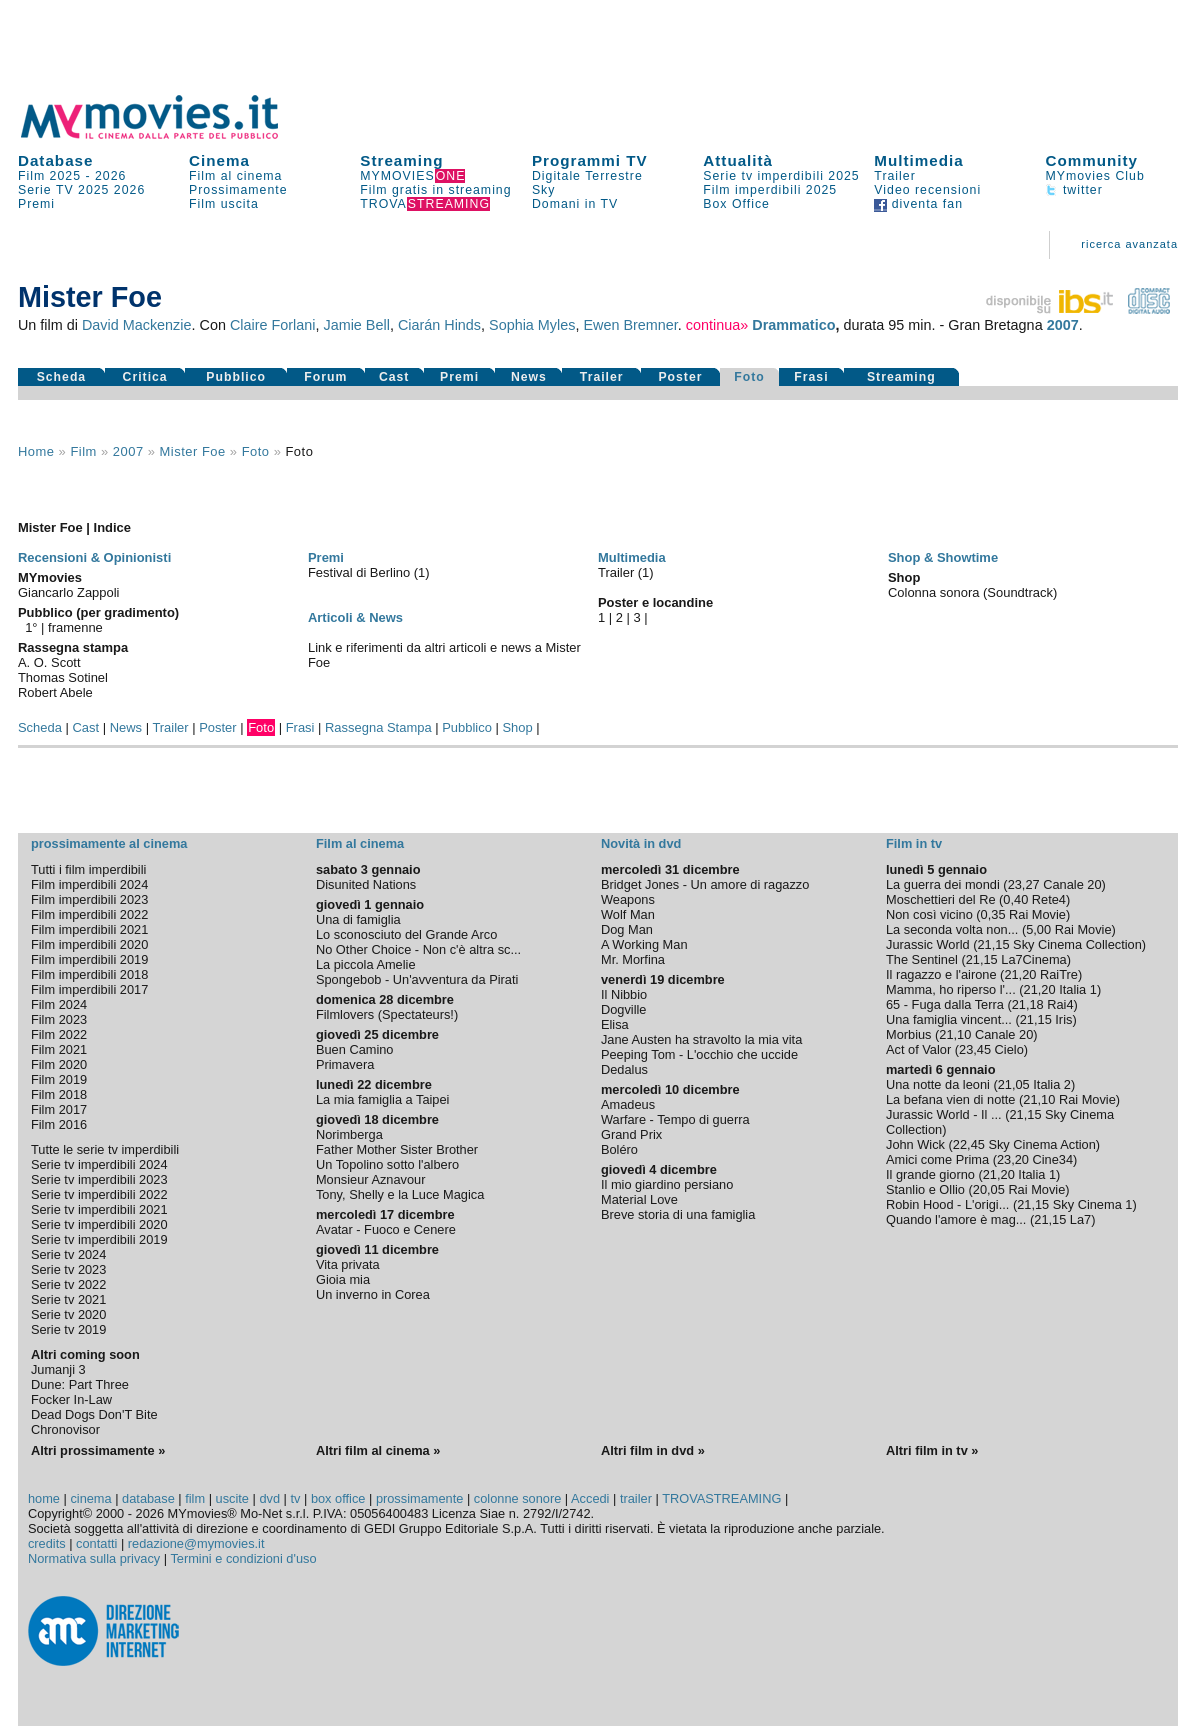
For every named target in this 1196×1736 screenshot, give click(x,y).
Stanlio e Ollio (925, 1189)
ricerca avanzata (1129, 244)
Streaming (401, 160)
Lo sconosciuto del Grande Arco (406, 934)
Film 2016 (59, 1124)
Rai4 (1060, 1004)
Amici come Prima (937, 1159)
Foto (749, 377)
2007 (1063, 325)
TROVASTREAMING (721, 1498)
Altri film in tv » (932, 1450)
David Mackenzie (137, 325)
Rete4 (1049, 899)
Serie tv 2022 (68, 1284)
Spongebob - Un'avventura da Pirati (417, 979)
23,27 (1024, 884)
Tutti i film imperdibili (88, 869)
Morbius (909, 1034)
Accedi (590, 1498)
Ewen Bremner (630, 325)
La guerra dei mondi (943, 884)
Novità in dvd (641, 843)
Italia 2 (1052, 1084)
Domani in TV (575, 204)
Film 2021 (59, 1049)
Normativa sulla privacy (94, 1558)
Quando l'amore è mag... (956, 1219)
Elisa (615, 1024)
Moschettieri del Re (941, 899)
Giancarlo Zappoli (69, 592)
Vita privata (348, 1264)
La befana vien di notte (951, 1099)
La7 (1080, 1219)
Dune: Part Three (80, 1384)
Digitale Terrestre (587, 176)
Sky (544, 190)
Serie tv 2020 (68, 1314)
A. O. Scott (49, 662)
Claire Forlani (273, 325)
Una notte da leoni (938, 1084)
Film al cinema (235, 176)
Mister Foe (193, 451)
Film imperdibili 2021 (89, 929)
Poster (680, 377)
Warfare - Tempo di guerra (675, 1119)
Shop (517, 727)
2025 (93, 190)
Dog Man (627, 929)
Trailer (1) (626, 572)
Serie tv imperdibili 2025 (781, 176)
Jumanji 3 (58, 1369)
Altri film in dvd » (653, 1450)
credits (47, 1543)
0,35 (993, 914)
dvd (269, 1498)
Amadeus (628, 1104)
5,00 (1038, 929)
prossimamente (419, 1498)
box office (338, 1498)
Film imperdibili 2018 (89, 974)
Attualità (738, 160)
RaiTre (1059, 974)
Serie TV (46, 190)
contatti (96, 1543)
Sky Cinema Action (1041, 1144)
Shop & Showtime (943, 557)
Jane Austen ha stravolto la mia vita (701, 1039)
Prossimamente (238, 190)
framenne (75, 627)
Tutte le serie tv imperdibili (105, 1149)
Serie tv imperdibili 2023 (99, 1179)
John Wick (915, 1144)
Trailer (894, 176)
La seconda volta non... (952, 929)
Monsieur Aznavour (371, 1179)
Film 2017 (59, 1109)
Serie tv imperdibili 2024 (99, 1164)
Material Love (639, 1199)
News (529, 377)
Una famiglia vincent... (949, 1019)
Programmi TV (590, 160)
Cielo (1009, 1049)
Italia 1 (1078, 989)
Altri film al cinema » (378, 1450)
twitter (1074, 190)
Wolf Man (628, 914)
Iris (1063, 1019)
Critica (145, 377)
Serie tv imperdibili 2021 (99, 1209)
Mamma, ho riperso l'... (951, 989)
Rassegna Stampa (378, 727)
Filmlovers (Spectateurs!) (387, 1014)
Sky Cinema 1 (1093, 1204)
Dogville (624, 1009)
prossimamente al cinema (109, 843)
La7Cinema (1033, 959)
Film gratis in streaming (435, 190)
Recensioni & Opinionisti (94, 557)
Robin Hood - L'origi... (947, 1204)
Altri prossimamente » (98, 1450)
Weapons (628, 899)
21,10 (955, 1034)
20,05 (989, 1189)
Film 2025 (49, 176)
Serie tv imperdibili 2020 (99, 1224)
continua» (717, 325)
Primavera (345, 1064)
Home (36, 451)
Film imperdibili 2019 (89, 959)
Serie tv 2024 (68, 1254)
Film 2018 (59, 1094)
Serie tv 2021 (68, 1299)
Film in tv (914, 843)
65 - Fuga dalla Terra (945, 1004)
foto (256, 451)
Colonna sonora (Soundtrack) (972, 592)
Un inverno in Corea (373, 1294)
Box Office (736, 204)
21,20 (1020, 974)
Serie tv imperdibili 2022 (99, 1194)
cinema (90, 1498)
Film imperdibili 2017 (89, 989)
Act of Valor (918, 1049)
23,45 (975, 1049)
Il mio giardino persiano (667, 1184)
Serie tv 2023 (68, 1269)
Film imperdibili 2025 (770, 190)
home (44, 1498)
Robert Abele (55, 692)
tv (295, 1498)
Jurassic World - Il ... (944, 1114)
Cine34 (1053, 1159)
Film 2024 (59, 1004)
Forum (325, 377)
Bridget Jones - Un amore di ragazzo (705, 884)
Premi (36, 204)
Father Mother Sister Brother (397, 1149)
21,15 (994, 944)
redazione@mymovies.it (196, 1543)
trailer (636, 1498)
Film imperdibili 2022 (89, 914)
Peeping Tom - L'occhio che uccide (699, 1054)
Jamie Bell (356, 325)
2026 (110, 176)
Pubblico (236, 377)
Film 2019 (59, 1079)
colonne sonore (518, 1498)
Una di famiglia (358, 919)
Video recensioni (927, 190)
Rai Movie (1037, 914)
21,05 (1014, 1084)
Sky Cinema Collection (1077, 944)
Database (56, 160)
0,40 (1015, 899)
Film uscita (224, 204)
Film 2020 (59, 1064)
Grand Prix (631, 1134)
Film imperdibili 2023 (89, 899)
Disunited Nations (366, 884)
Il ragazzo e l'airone (941, 974)
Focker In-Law (71, 1399)
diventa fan (918, 204)
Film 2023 (59, 1019)
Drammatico (793, 325)
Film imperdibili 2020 (89, 944)
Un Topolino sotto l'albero (387, 1164)
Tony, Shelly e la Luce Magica (400, 1194)
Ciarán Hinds (439, 325)
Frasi (811, 377)
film (83, 451)
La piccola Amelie (366, 964)
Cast (394, 377)
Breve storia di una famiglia (678, 1214)
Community (1092, 160)
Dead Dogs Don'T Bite (94, 1414)
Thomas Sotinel (63, 677)
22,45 (969, 1144)
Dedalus (624, 1069)
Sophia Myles (532, 325)
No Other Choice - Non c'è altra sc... (418, 949)
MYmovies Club (1095, 176)
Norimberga (349, 1134)
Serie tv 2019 (68, 1329)
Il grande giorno (930, 1174)
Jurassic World (928, 944)
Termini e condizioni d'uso (243, 1558)
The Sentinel (922, 959)
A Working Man (644, 944)
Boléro (619, 1149)
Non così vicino (929, 914)
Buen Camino (355, 1049)
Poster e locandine (655, 602)
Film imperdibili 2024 (89, 884)
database (148, 1498)
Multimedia (918, 160)
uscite (232, 1498)
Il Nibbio (624, 994)
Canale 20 (1072, 884)
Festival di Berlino (361, 572)
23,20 (1013, 1159)
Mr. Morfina (633, 959)
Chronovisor (65, 1429)
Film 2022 (59, 1034)
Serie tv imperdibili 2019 (99, 1239)
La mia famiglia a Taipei (383, 1099)
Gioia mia (343, 1279)
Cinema (219, 160)
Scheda (62, 377)
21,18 (1028, 1004)
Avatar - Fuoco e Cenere (386, 1229)
